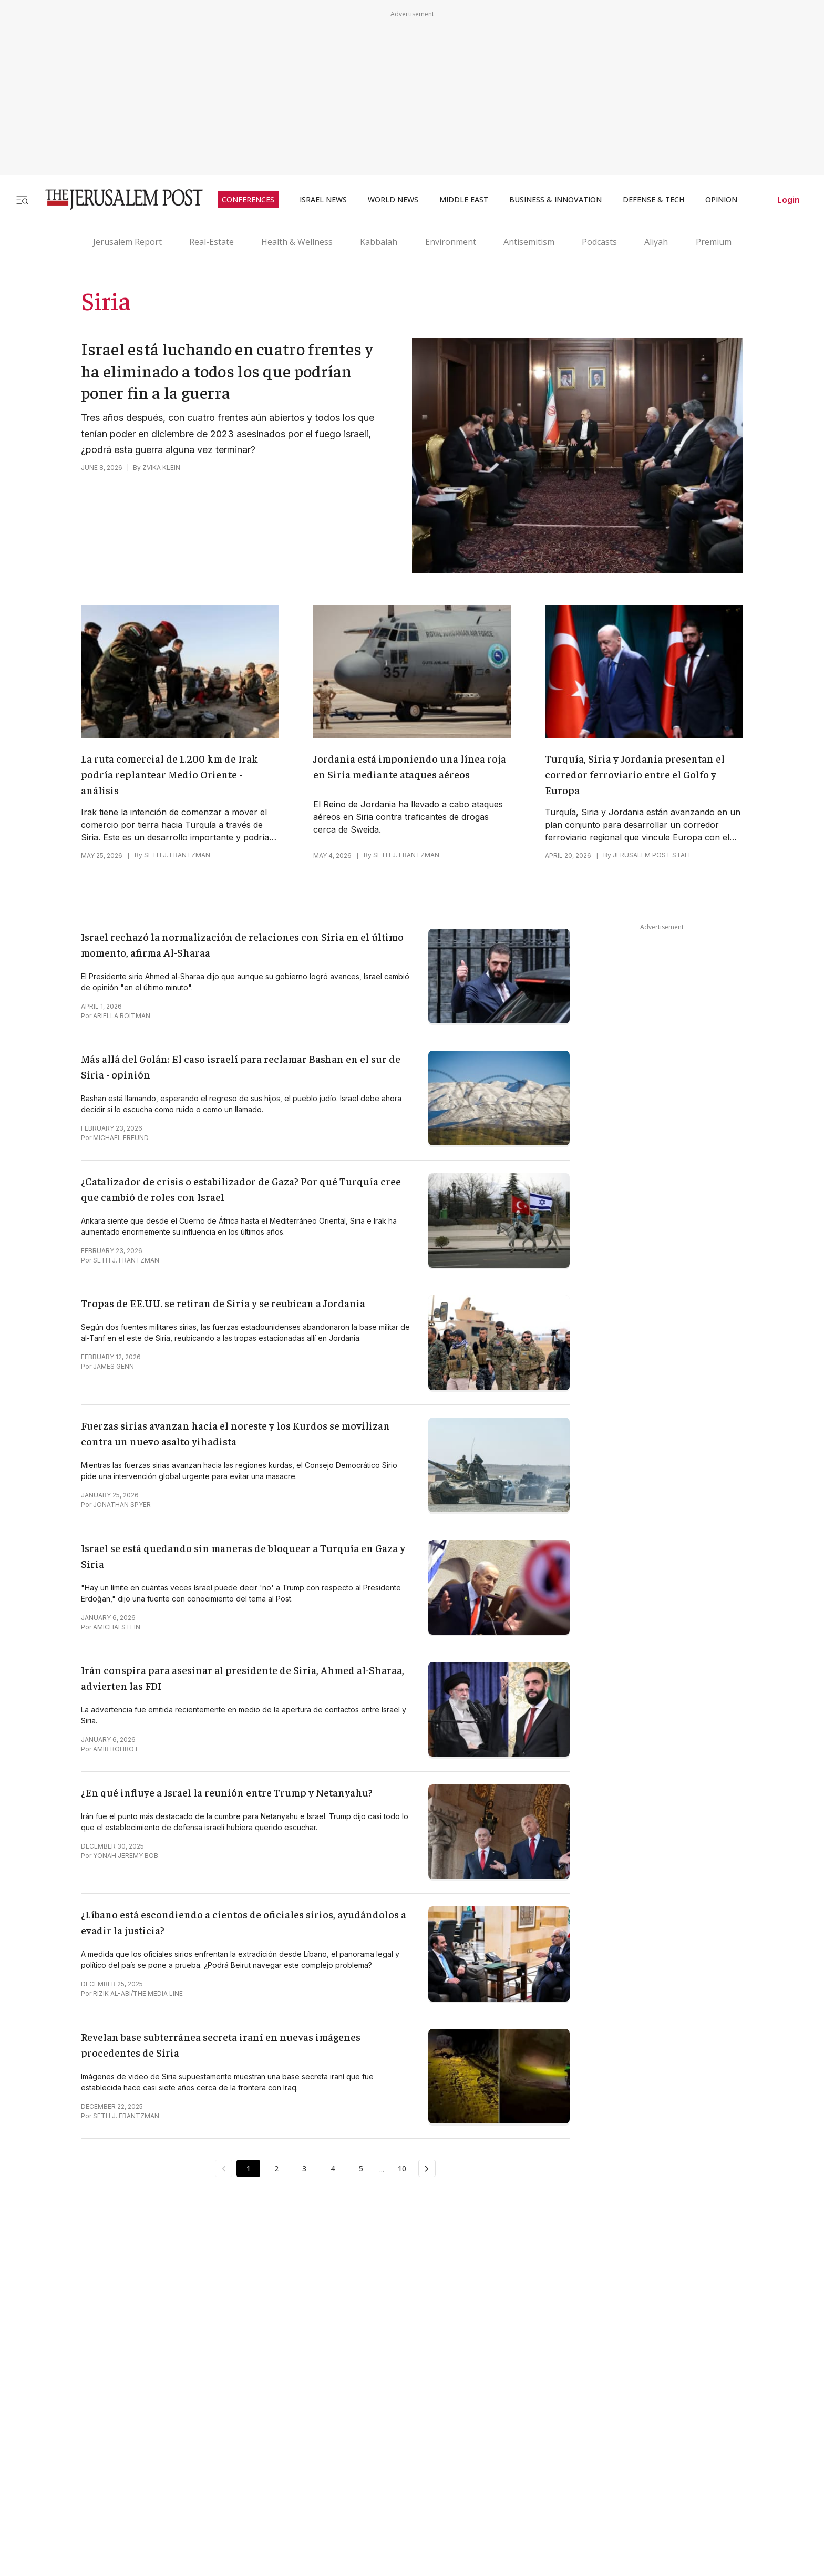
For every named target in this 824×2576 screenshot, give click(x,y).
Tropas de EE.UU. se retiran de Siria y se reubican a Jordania (223, 1302)
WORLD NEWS (393, 200)
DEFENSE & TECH (653, 200)
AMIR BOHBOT (116, 1749)
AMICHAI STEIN (116, 1627)
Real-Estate (211, 242)
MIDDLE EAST (463, 200)
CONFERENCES (248, 200)
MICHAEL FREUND (121, 1138)
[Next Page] (428, 2169)
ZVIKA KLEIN (161, 467)
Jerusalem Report (127, 242)
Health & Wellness (297, 242)
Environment (450, 242)
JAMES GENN (113, 1366)
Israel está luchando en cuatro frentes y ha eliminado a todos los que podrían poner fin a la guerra (227, 370)
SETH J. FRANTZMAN (177, 855)
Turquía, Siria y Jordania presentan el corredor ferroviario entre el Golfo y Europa (635, 774)
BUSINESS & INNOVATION (555, 200)
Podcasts (599, 242)
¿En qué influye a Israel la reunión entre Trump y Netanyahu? (227, 1792)
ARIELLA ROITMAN (121, 1016)
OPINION (721, 200)
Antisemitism (528, 242)
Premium (714, 242)
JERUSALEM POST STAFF (652, 855)
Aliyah (656, 242)
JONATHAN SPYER (122, 1504)
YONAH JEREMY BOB (125, 1856)
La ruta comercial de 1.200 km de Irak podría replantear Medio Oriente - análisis (169, 774)
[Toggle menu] (22, 199)
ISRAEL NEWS (323, 200)
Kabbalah (378, 242)
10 (403, 2168)
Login (788, 199)
